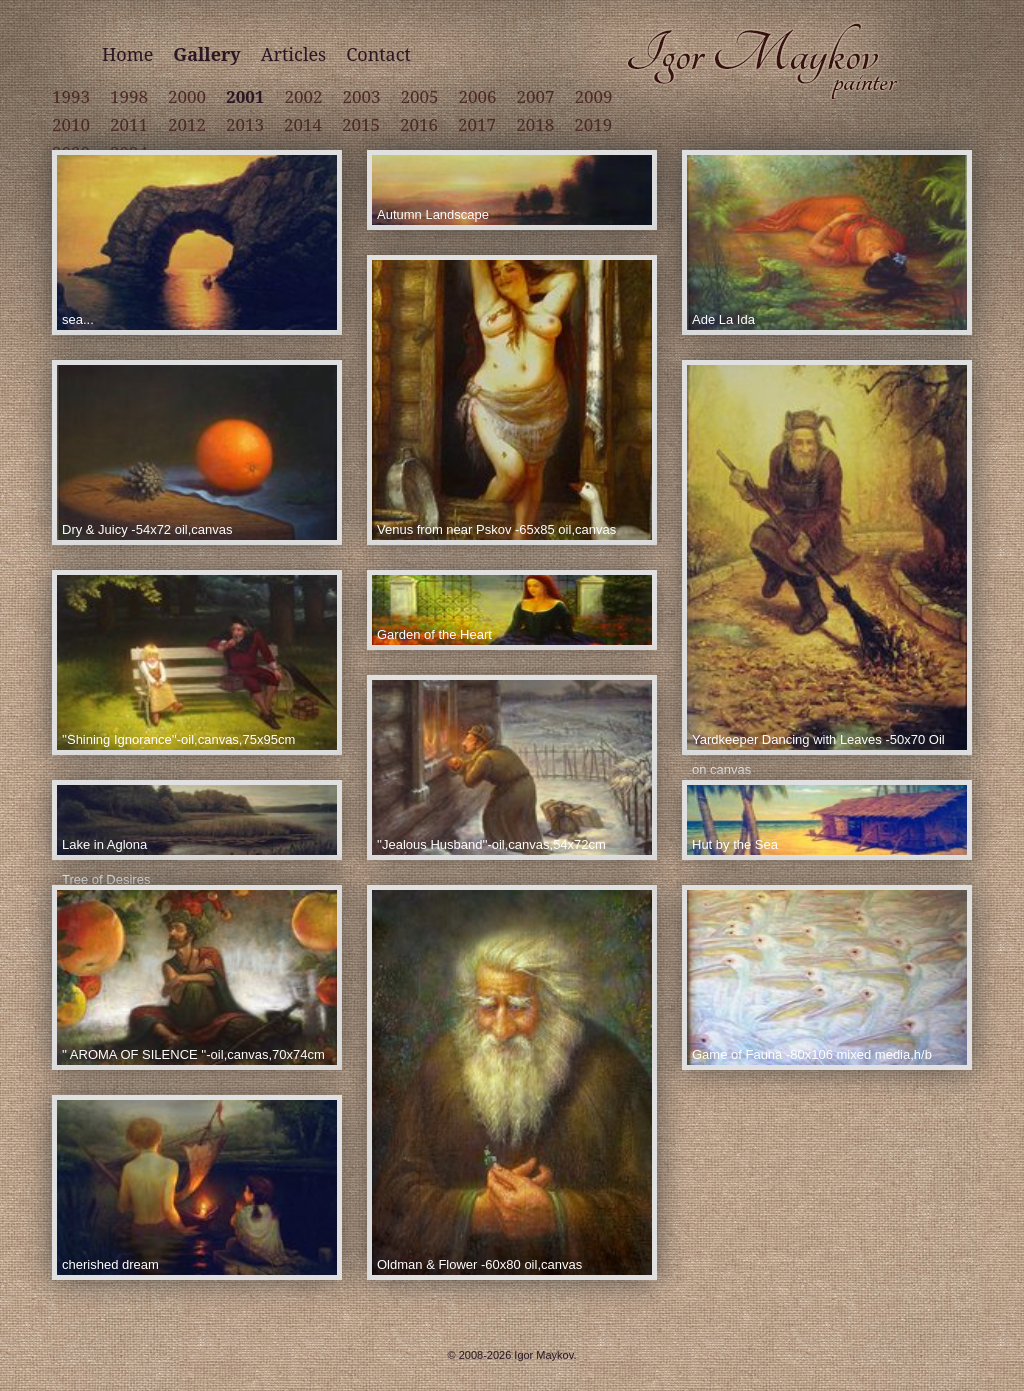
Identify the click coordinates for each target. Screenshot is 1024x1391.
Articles (293, 54)
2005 (420, 96)
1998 (129, 96)
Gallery (206, 54)
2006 (478, 96)
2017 (477, 124)
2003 (361, 96)
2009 (594, 96)
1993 (71, 96)
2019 (593, 124)
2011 (129, 124)
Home (127, 54)
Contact (378, 54)
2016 (419, 124)
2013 (245, 124)
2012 (187, 124)
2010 (71, 124)
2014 (303, 124)
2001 (245, 96)
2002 (303, 96)
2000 (187, 96)
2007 (536, 96)
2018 (535, 124)
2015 (361, 124)
